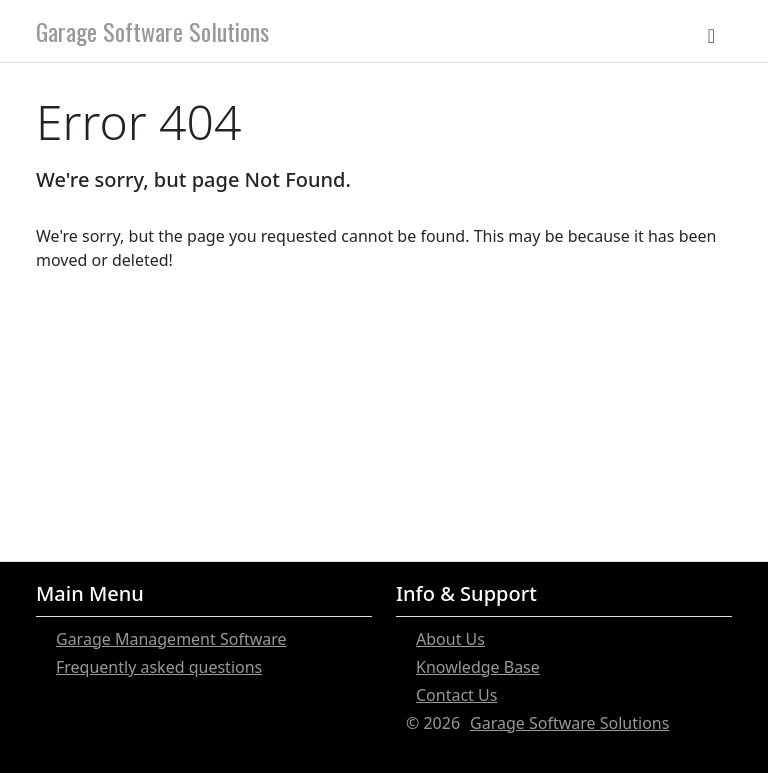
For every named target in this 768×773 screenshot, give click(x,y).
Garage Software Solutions (152, 31)
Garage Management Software (171, 639)
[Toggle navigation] (711, 31)
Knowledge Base (478, 667)
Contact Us (456, 695)
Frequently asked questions (159, 667)
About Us (450, 639)
